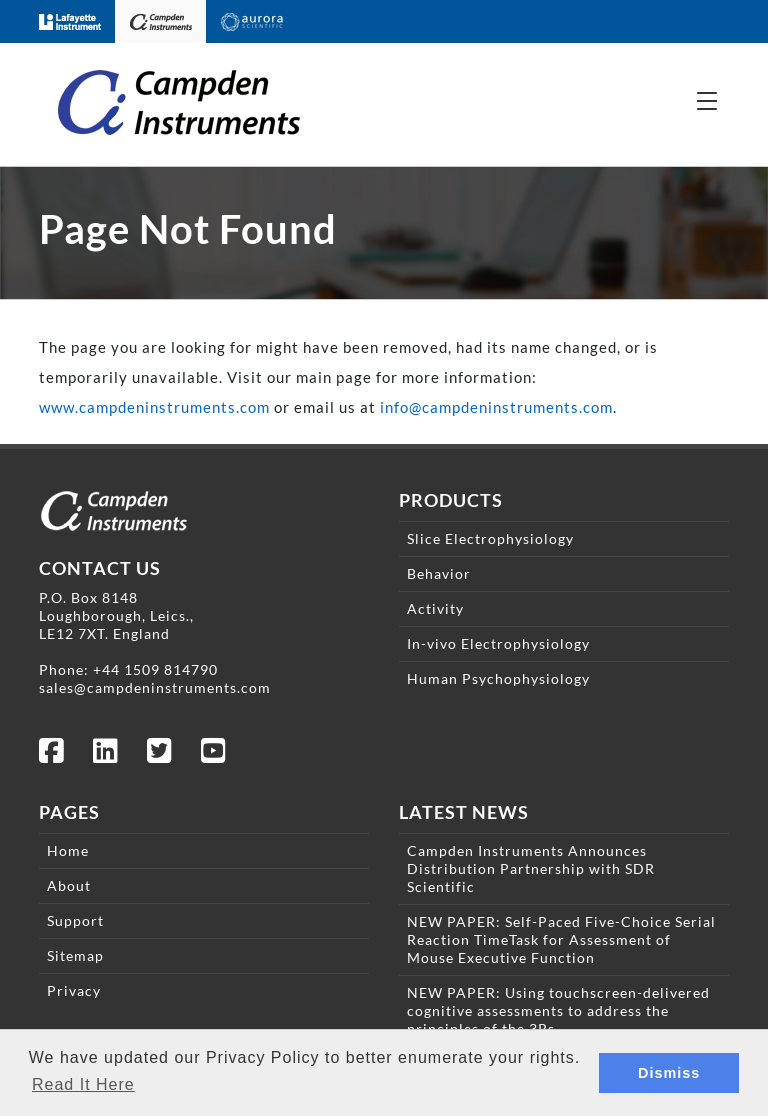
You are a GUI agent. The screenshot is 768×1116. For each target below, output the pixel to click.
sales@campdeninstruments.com (155, 687)
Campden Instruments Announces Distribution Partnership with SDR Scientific (531, 868)
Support (75, 920)
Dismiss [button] (669, 1073)
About (69, 885)
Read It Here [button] (83, 1084)
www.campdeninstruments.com (154, 407)
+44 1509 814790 (155, 669)
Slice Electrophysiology (490, 538)
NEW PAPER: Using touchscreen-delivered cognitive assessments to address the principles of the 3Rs (558, 1010)
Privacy (74, 990)
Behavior (439, 573)
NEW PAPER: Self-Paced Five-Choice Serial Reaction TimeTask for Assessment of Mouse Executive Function (561, 939)
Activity (435, 608)
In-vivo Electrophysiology (498, 643)
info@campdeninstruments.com (496, 407)
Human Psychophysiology (498, 678)
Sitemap (75, 955)
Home (68, 850)
